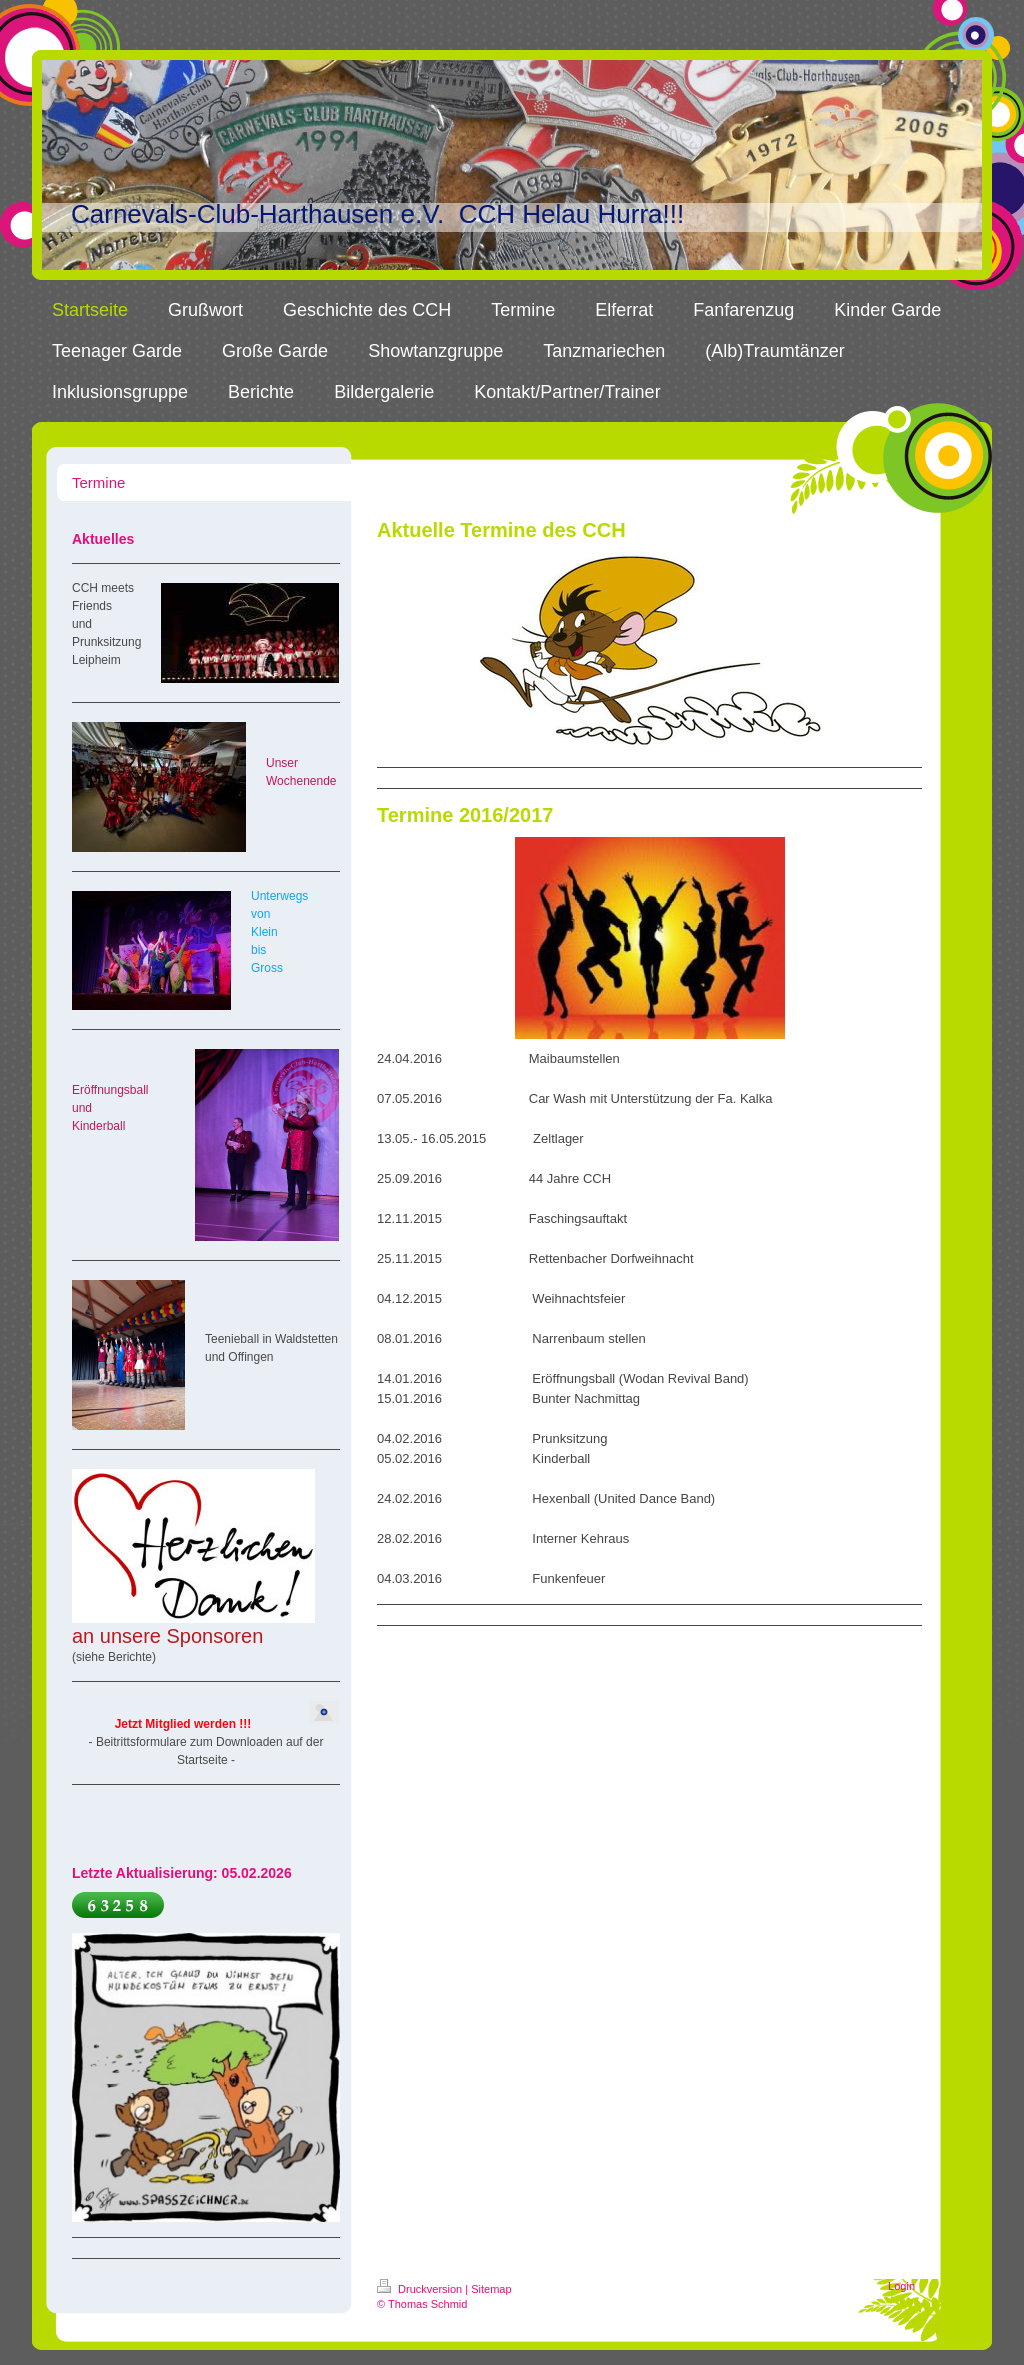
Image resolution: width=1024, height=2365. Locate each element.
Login (901, 2286)
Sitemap (491, 2289)
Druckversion (421, 2289)
